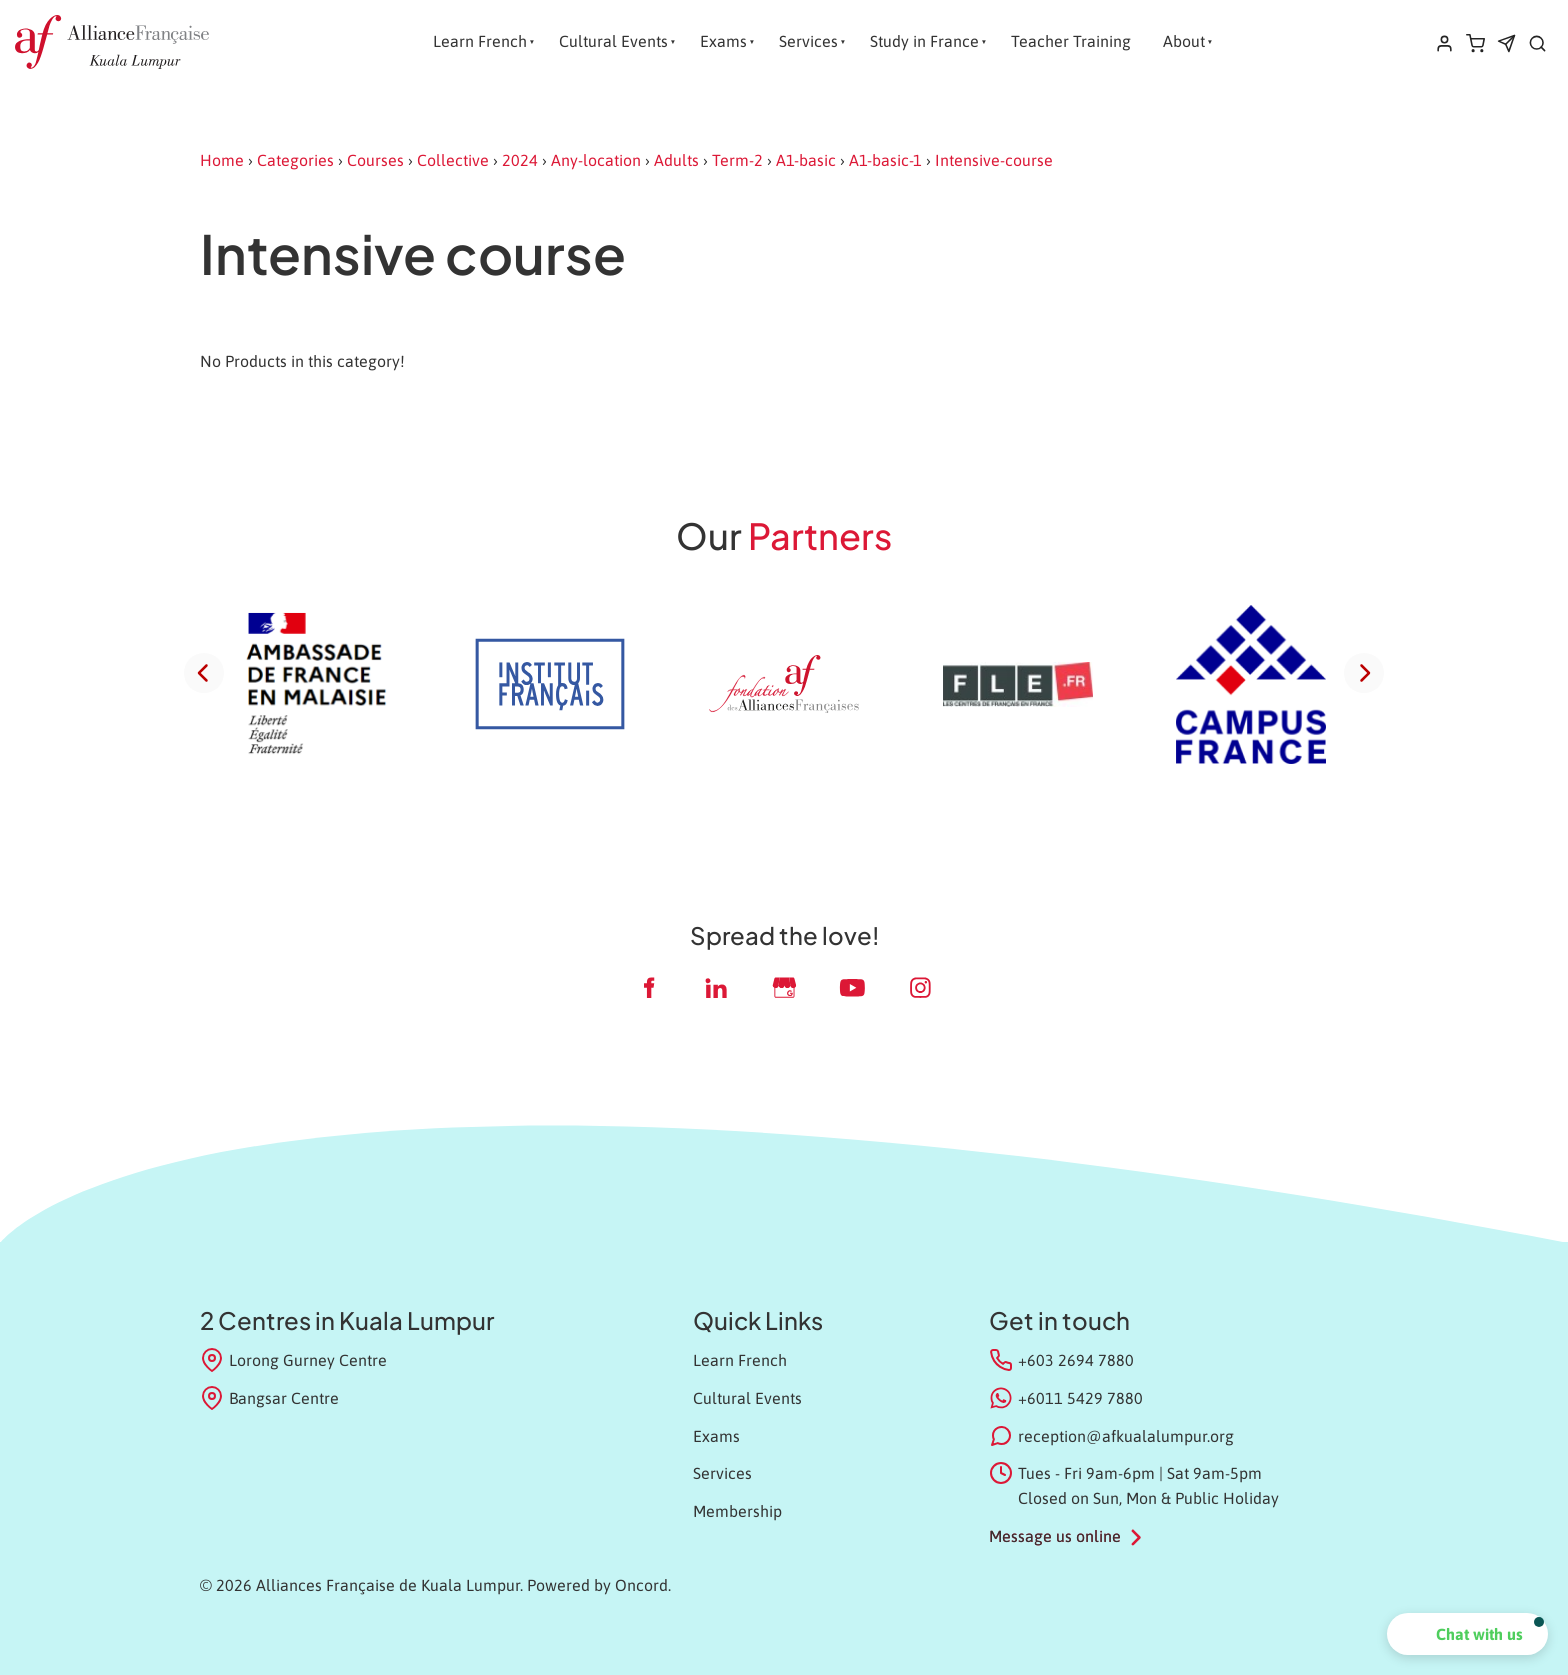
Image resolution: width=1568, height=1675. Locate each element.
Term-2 (737, 160)
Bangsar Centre (269, 1398)
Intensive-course (994, 160)
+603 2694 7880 (1076, 1360)
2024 (520, 160)
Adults (676, 160)
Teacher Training (1071, 41)
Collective (453, 160)
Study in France (924, 41)
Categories (295, 160)
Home (222, 160)
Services (808, 41)
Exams (723, 41)
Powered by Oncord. (599, 1585)
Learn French (480, 41)
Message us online (1055, 1536)
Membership (737, 1511)
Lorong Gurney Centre (293, 1360)
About (1184, 41)
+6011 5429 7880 (1080, 1398)
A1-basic (806, 160)
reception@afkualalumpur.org (1126, 1436)
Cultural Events (613, 41)
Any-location (596, 160)
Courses (375, 160)
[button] (1467, 1634)
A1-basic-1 (885, 160)
